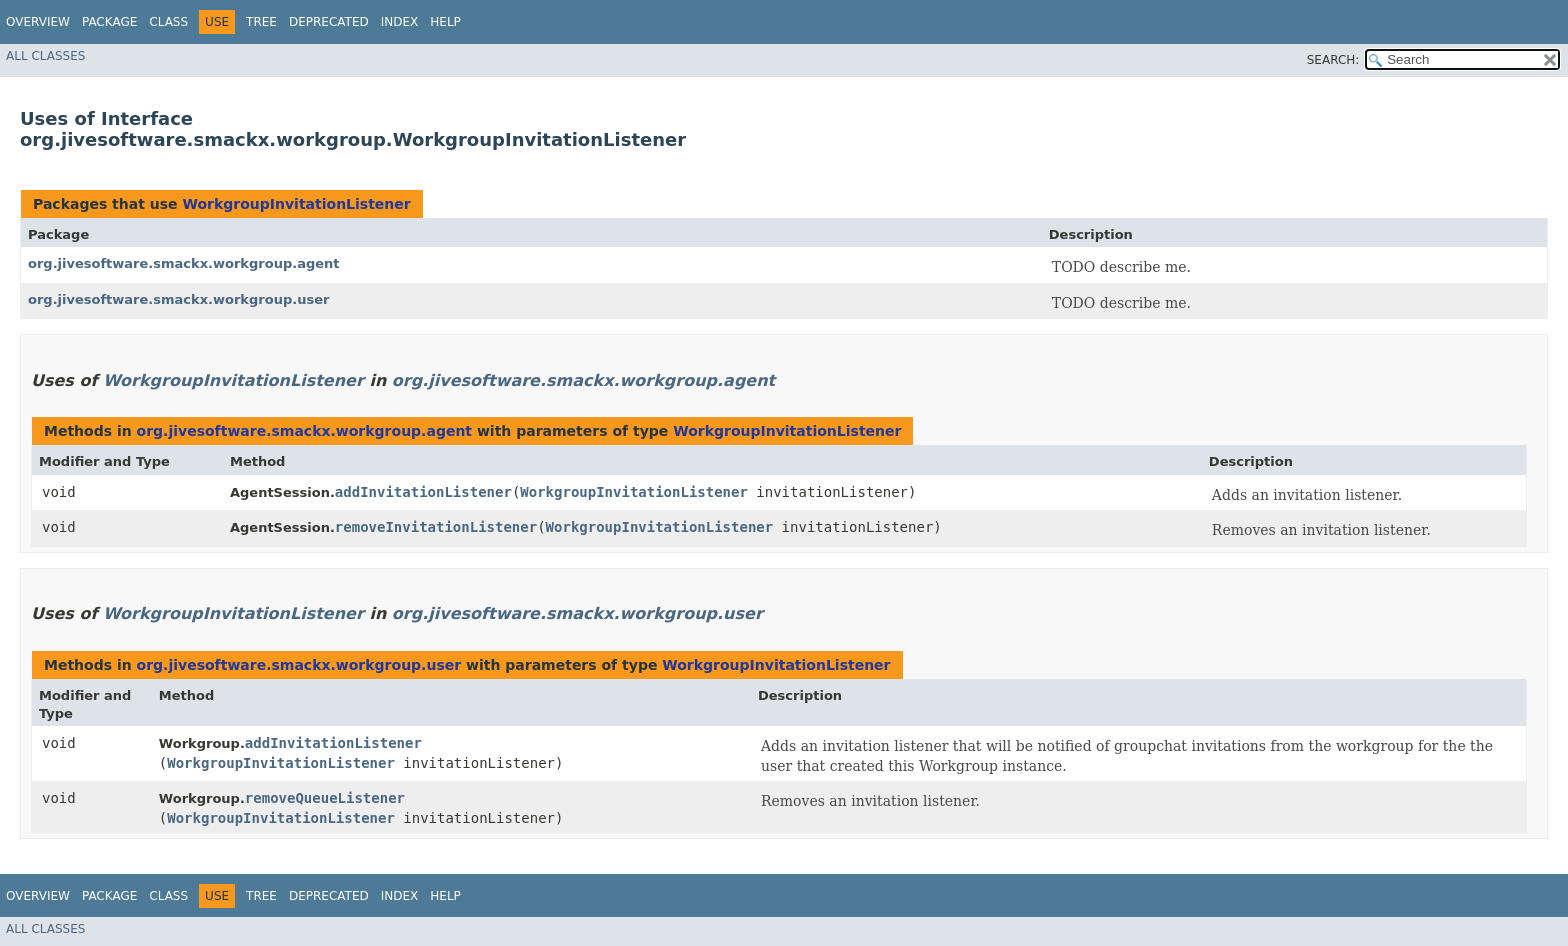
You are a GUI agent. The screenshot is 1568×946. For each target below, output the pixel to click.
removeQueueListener (325, 798)
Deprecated (329, 22)
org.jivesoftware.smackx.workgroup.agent (184, 263)
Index (400, 22)
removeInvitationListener (436, 527)
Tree (261, 22)
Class (168, 22)
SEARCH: (1333, 60)
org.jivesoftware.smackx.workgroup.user (178, 299)
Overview (38, 22)
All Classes (45, 56)
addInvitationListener (423, 492)
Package (109, 22)
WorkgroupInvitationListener (296, 204)
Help (445, 22)
